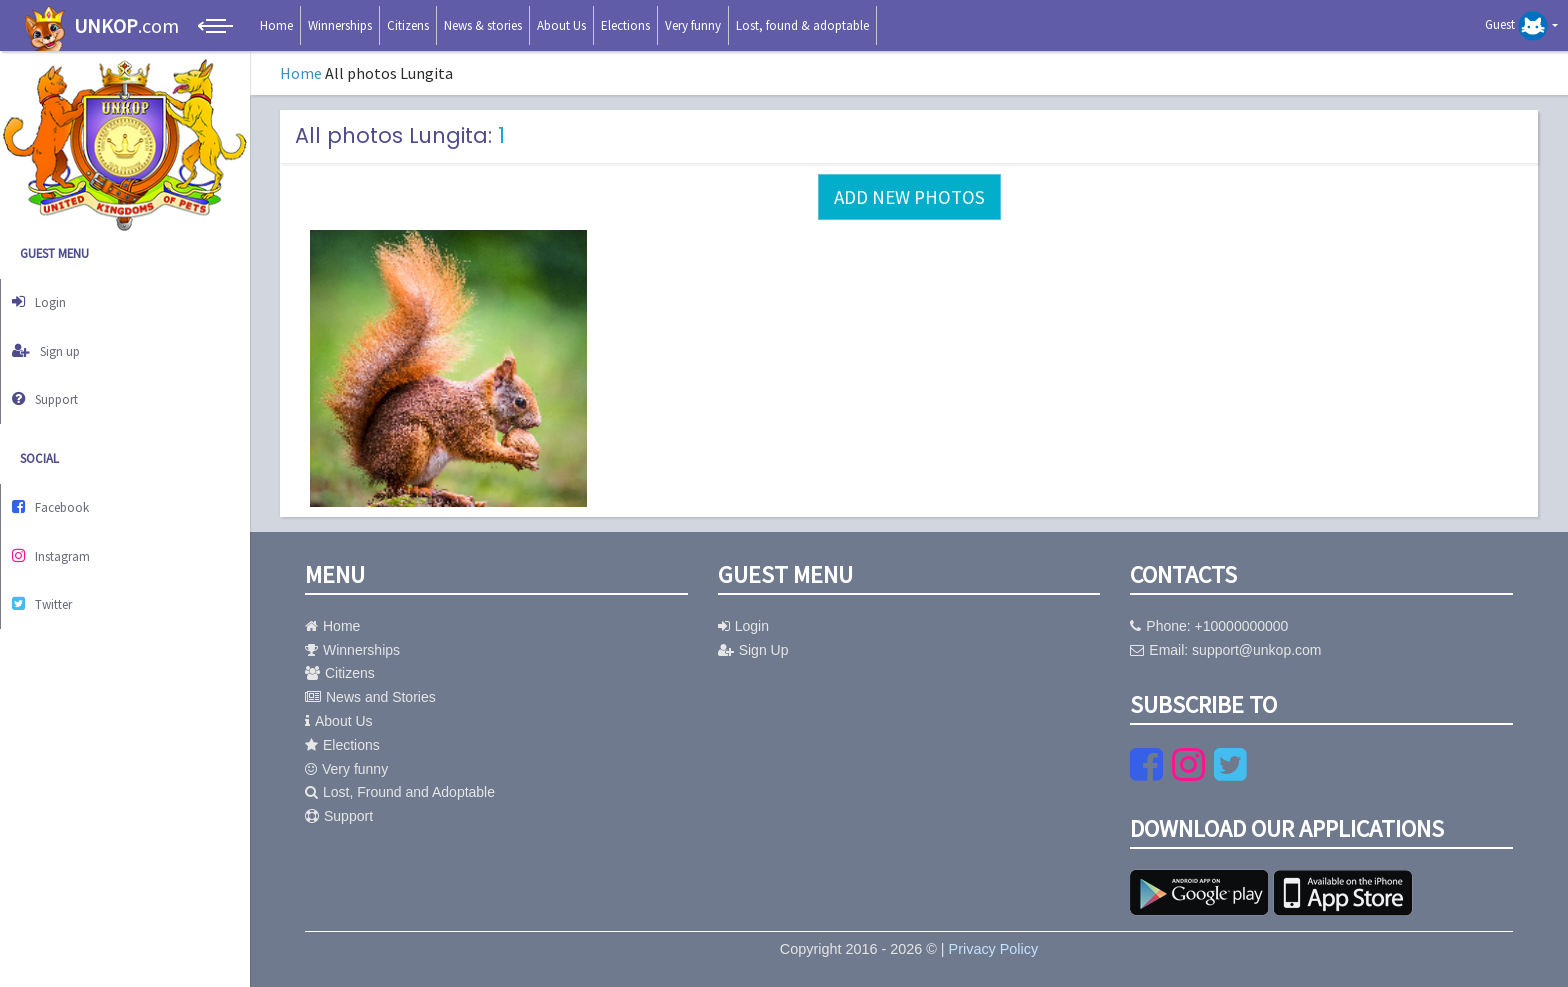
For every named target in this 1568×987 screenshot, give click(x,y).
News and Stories (370, 697)
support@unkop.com (1256, 650)
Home (276, 25)
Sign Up (753, 650)
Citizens (408, 25)
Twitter (53, 566)
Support (56, 381)
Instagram (61, 524)
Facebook (61, 483)
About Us (561, 25)
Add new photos (909, 197)
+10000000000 (1242, 626)
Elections (625, 25)
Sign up (56, 339)
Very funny (693, 25)
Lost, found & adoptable (802, 25)
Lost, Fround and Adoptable (400, 792)
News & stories (483, 25)
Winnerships (340, 25)
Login (48, 298)
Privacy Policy (994, 949)
